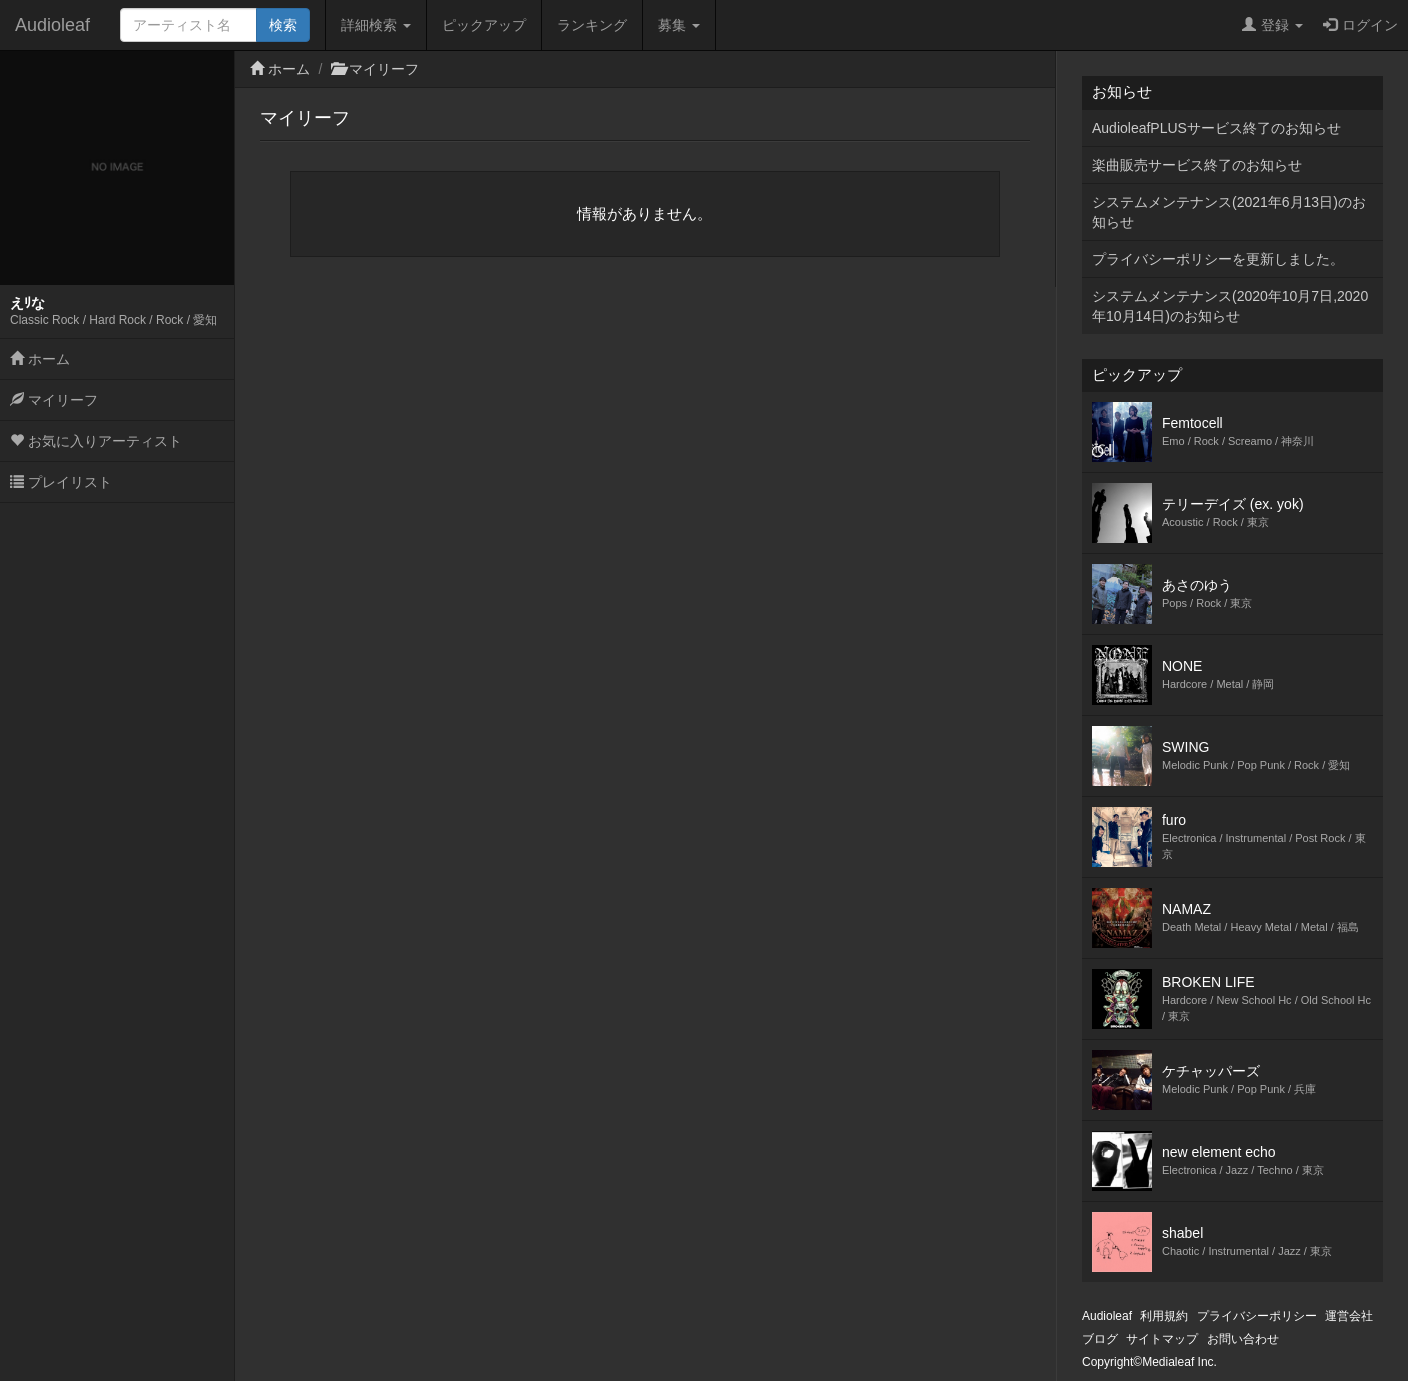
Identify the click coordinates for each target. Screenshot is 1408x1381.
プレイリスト (61, 482)
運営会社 (1349, 1316)
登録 (1272, 25)
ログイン (1360, 25)
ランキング (592, 25)
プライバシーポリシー (1257, 1316)
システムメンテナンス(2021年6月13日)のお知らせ (1229, 212)
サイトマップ (1162, 1339)
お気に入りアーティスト (96, 441)
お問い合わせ (1243, 1339)
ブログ (1100, 1339)
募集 (679, 25)
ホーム (40, 359)
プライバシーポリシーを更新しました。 (1218, 259)
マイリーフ (54, 400)
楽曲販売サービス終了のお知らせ (1197, 165)
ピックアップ (484, 25)
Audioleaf (52, 25)
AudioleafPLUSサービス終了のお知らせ (1216, 128)
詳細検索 (376, 25)
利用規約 (1164, 1316)
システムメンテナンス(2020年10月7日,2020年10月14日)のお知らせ (1230, 306)
